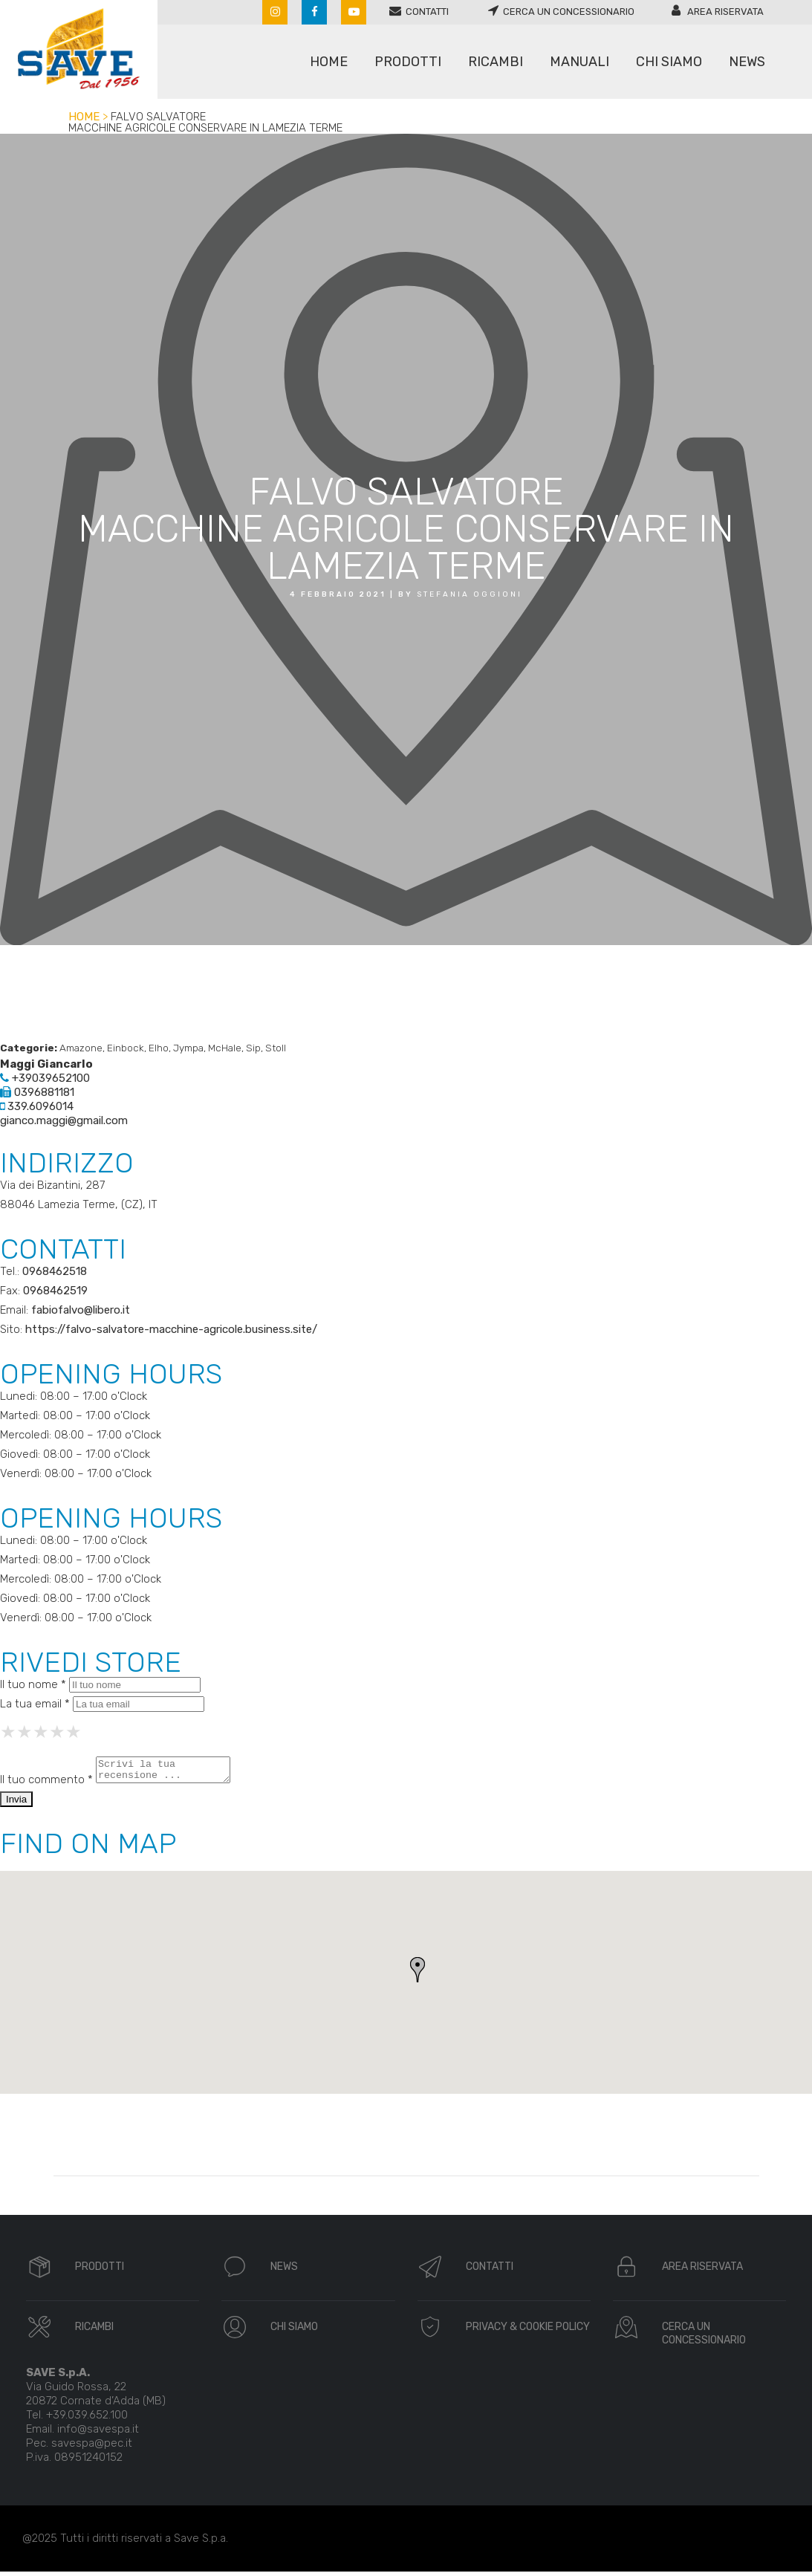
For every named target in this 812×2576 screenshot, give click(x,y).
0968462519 (55, 1290)
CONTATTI (489, 2271)
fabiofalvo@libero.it (80, 1310)
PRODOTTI (99, 2271)
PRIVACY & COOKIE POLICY (528, 2331)
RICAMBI (94, 2331)
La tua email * (35, 1703)
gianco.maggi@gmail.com (64, 1120)
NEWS (284, 2271)
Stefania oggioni (469, 594)
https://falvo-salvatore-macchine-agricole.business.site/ (171, 1329)
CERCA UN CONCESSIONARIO (704, 2338)
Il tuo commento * (46, 1784)
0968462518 (54, 1271)
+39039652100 (45, 1078)
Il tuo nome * (33, 1684)
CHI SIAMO (294, 2331)
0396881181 (37, 1092)
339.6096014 (37, 1106)
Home (84, 116)
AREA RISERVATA (702, 2271)
